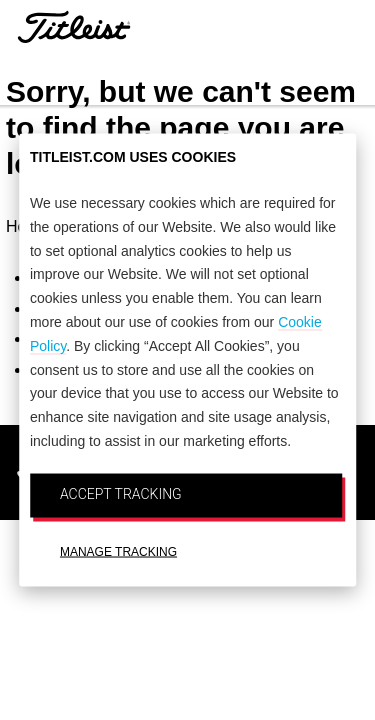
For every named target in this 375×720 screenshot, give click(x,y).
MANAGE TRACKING (118, 551)
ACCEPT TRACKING (121, 493)
